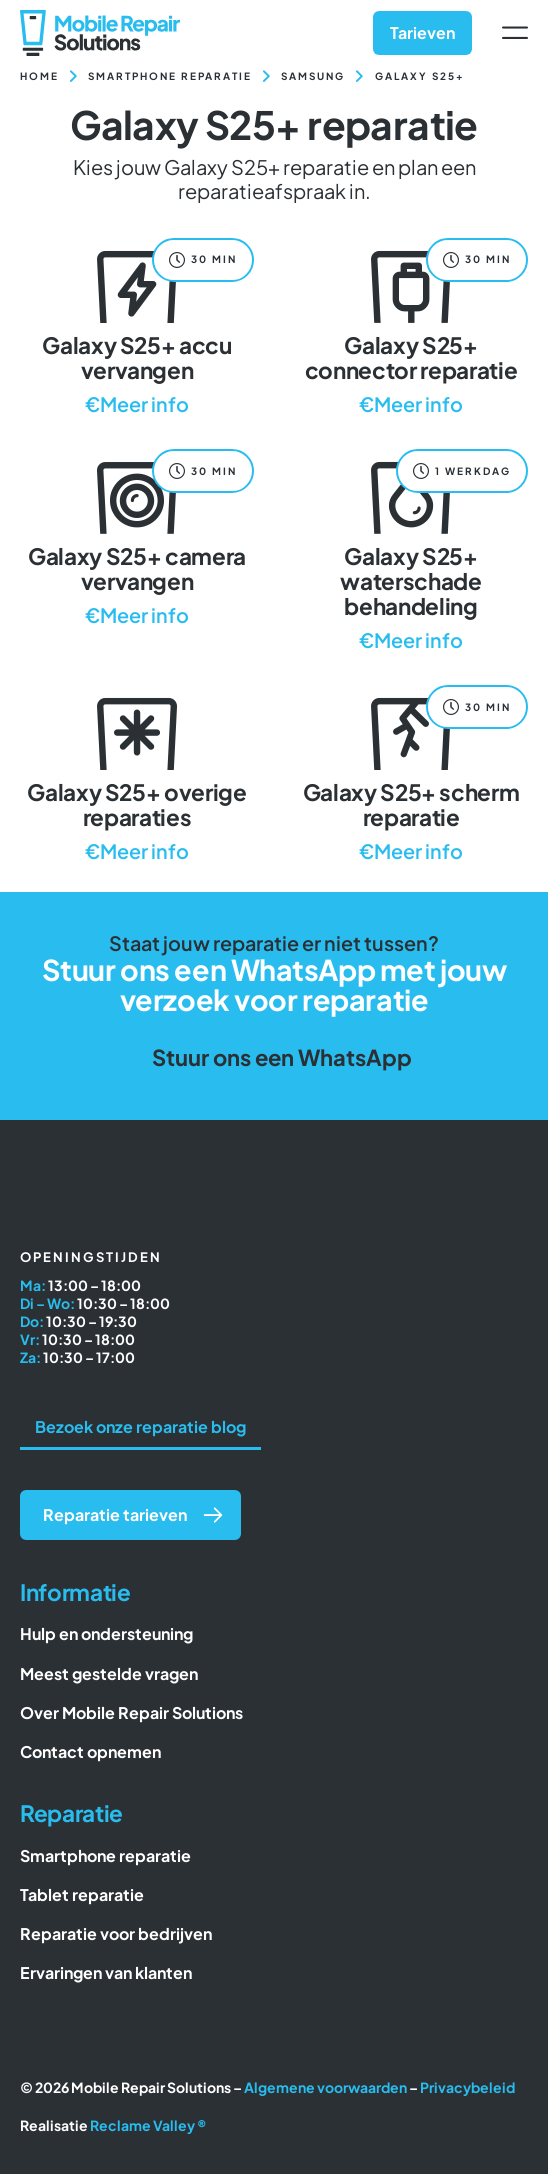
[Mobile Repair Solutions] (100, 17)
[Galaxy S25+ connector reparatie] (411, 328)
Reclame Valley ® (148, 2125)
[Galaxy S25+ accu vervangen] (137, 328)
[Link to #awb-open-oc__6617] (515, 33)
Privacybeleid (467, 2087)
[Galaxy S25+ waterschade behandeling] (411, 552)
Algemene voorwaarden (325, 2087)
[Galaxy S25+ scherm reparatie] (411, 775)
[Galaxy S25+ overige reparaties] (137, 775)
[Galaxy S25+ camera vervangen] (137, 539)
